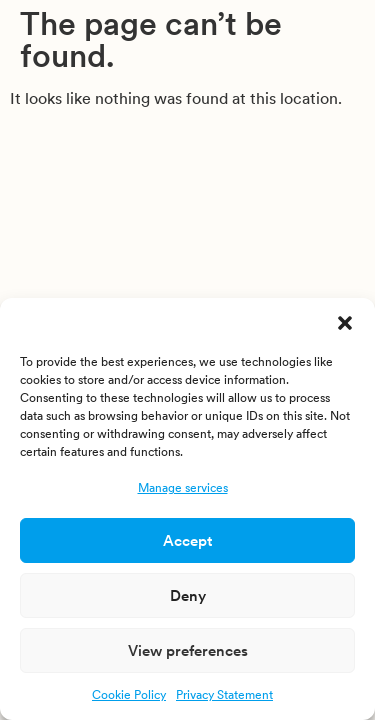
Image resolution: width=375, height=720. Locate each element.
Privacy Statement (224, 694)
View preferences (188, 650)
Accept (187, 540)
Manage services (183, 487)
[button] (345, 323)
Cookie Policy (129, 694)
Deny (188, 595)
